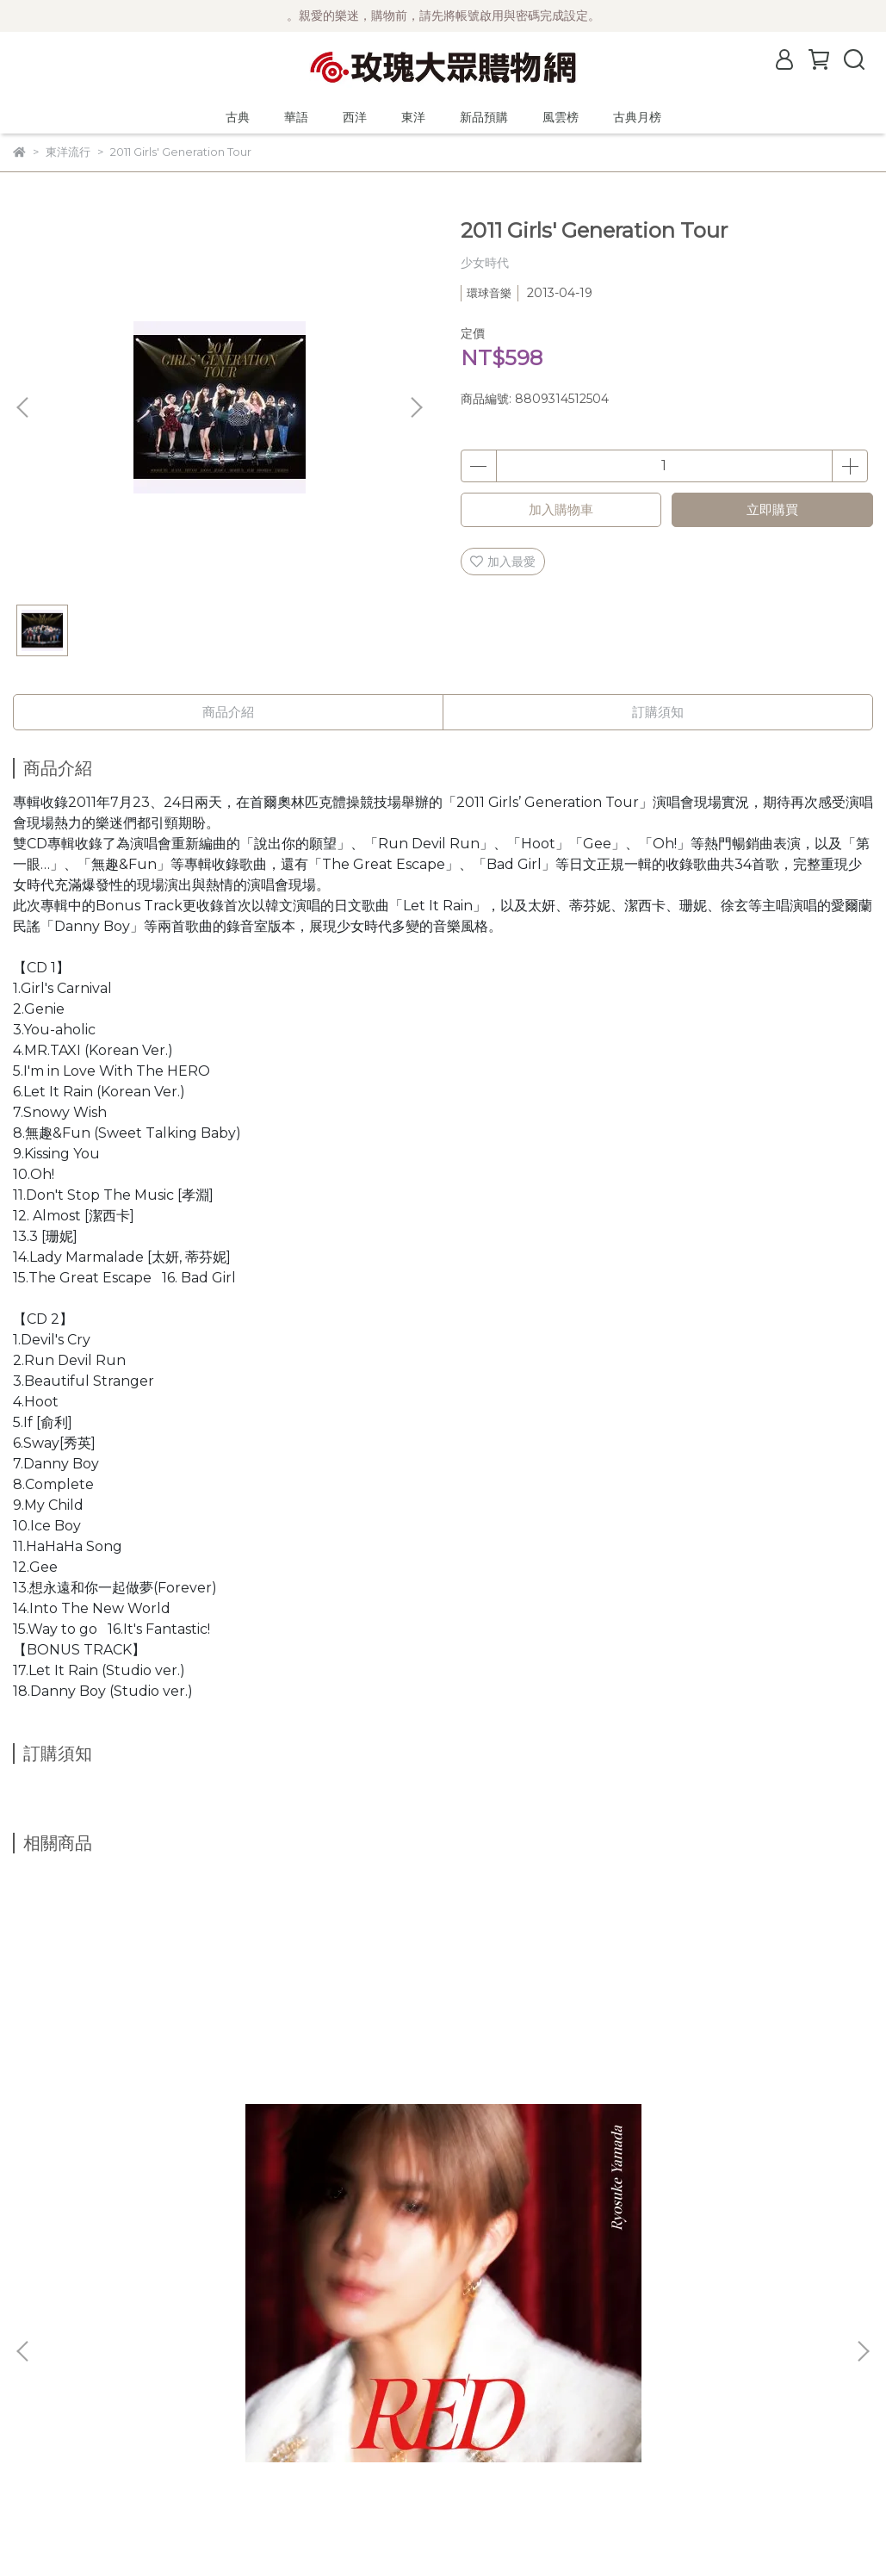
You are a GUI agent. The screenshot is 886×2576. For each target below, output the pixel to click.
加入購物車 (561, 509)
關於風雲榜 (43, 2386)
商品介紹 (228, 712)
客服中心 (37, 2464)
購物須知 (37, 2412)
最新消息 (37, 2335)
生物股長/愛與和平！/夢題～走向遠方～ (712, 2149)
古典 (238, 117)
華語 (296, 117)
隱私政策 (37, 2438)
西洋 (355, 117)
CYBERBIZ (414, 2532)
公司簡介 (37, 2360)
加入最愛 (503, 561)
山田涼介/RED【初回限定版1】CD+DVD (419, 2149)
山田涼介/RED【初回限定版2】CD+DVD (145, 2149)
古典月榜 (637, 117)
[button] (416, 407)
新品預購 (484, 117)
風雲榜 (560, 117)
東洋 (413, 117)
